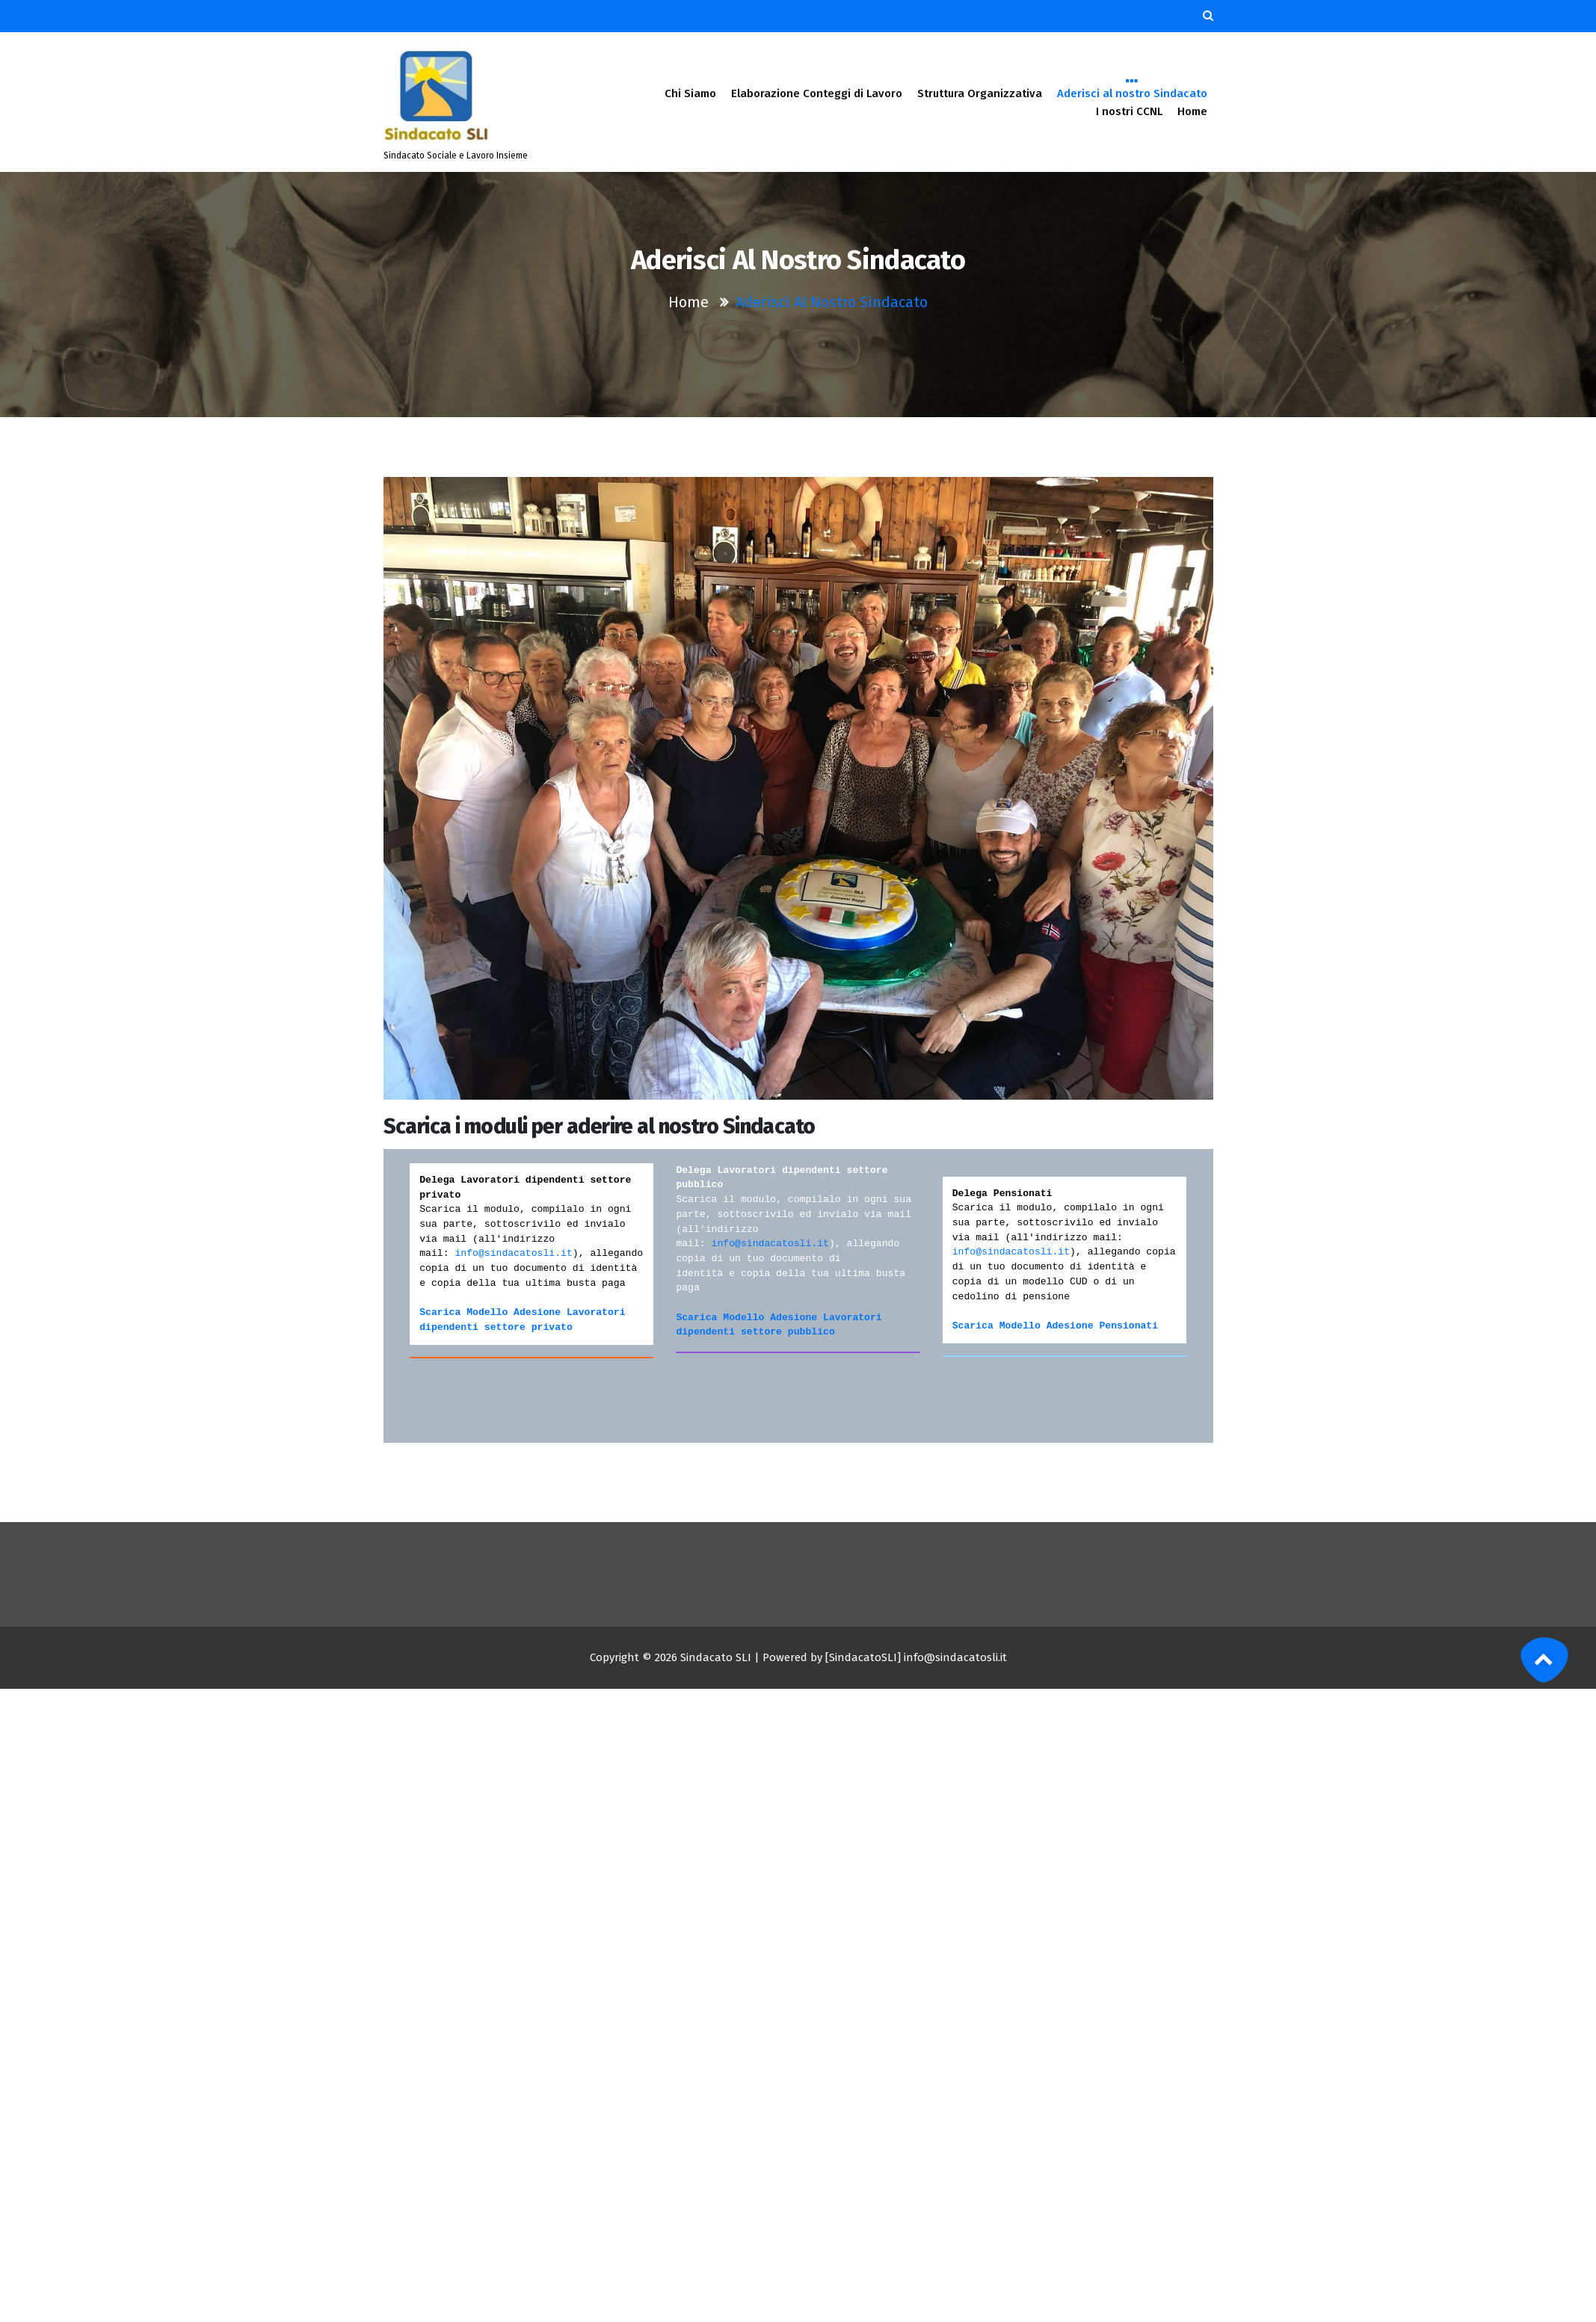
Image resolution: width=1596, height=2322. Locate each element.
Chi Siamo (690, 93)
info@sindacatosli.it (513, 1253)
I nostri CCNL (1129, 111)
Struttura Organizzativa (979, 93)
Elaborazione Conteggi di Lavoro (816, 93)
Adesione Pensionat (1096, 1325)
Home (1192, 111)
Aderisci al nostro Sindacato (1132, 92)
